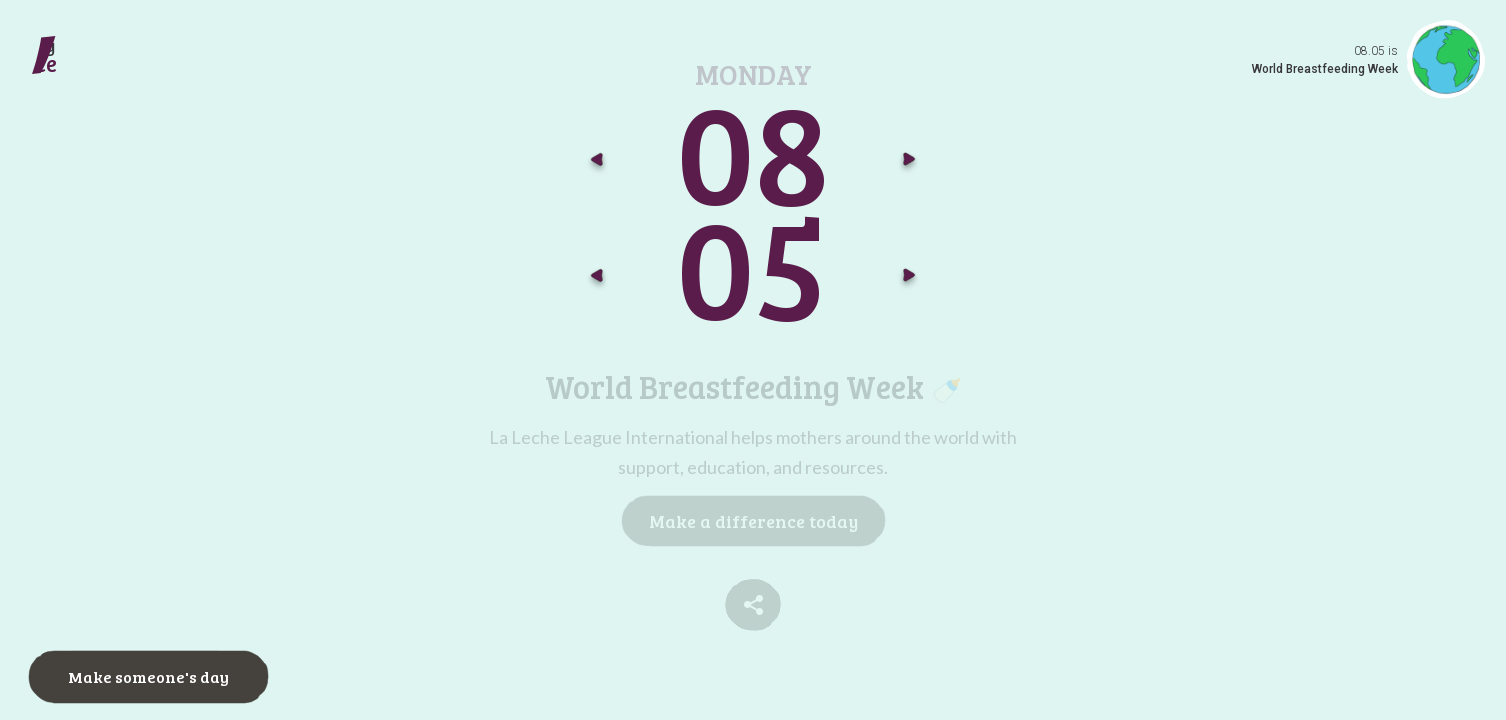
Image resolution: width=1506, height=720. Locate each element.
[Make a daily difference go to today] (102, 64)
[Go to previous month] (597, 165)
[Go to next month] (909, 165)
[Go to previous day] (597, 280)
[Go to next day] (909, 280)
